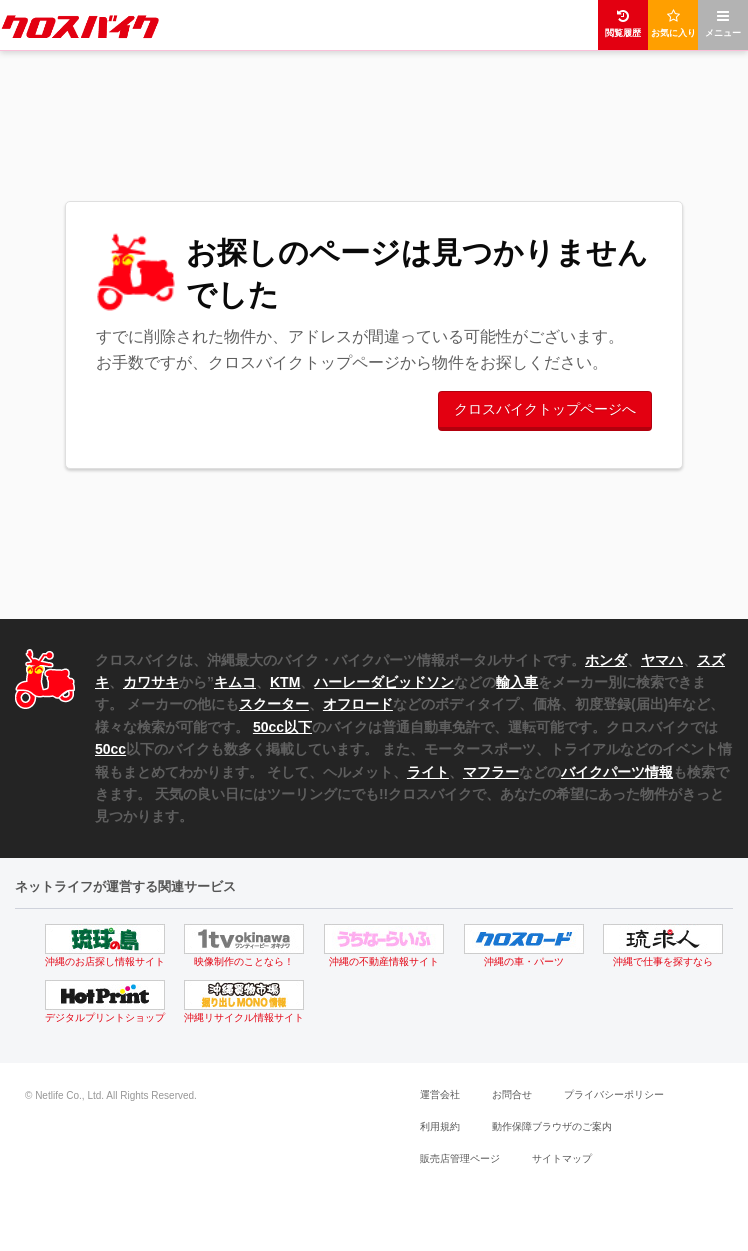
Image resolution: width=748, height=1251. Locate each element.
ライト (428, 772)
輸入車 (517, 682)
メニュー (723, 23)
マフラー (491, 772)
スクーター (274, 704)
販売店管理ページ (460, 1158)
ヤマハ (662, 660)
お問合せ (512, 1094)
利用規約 (440, 1126)
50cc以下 (282, 727)
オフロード (358, 704)
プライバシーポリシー (614, 1094)
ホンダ (606, 660)
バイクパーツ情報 (617, 772)
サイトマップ (562, 1158)
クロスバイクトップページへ (545, 409)
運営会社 (440, 1094)
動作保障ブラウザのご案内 (552, 1126)
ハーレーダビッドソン (384, 682)
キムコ (235, 682)
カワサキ (151, 682)
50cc (110, 749)
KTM (285, 682)
